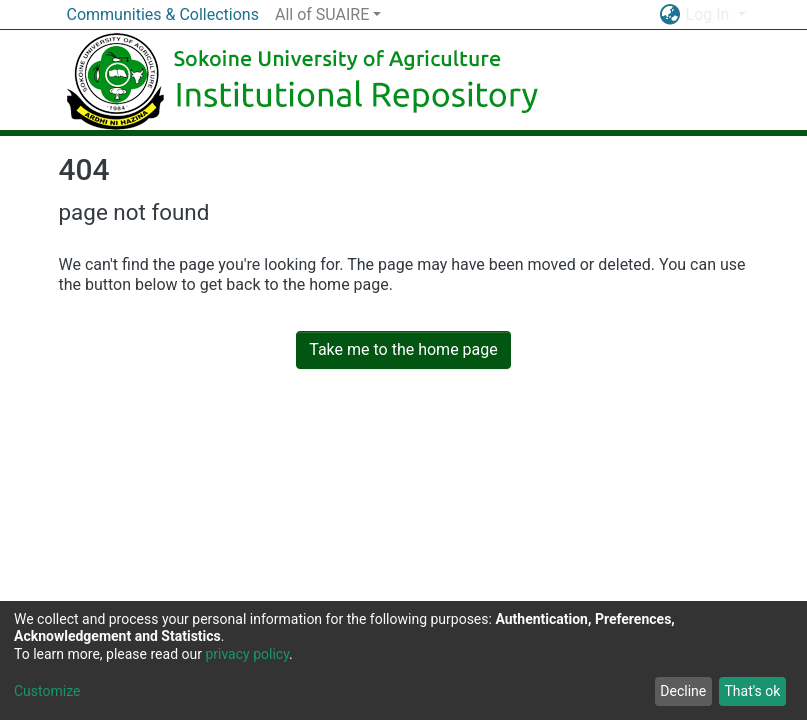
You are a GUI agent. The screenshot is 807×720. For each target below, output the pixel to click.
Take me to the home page (403, 349)
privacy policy (247, 654)
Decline (683, 691)
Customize (47, 691)
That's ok (752, 691)
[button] (670, 15)
